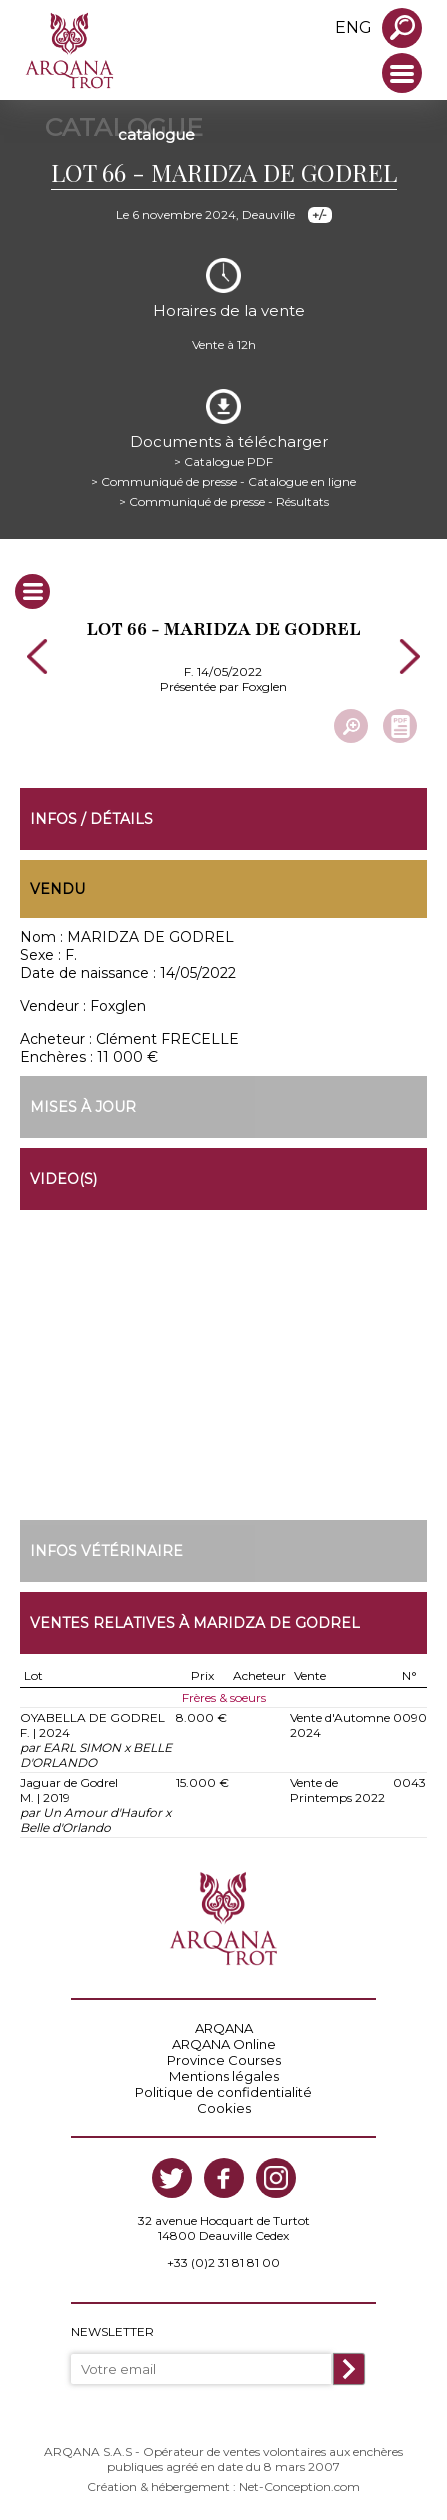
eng (353, 27)
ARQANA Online (224, 2044)
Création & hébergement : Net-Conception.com (223, 2486)
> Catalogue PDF (223, 461)
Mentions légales (224, 2076)
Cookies (224, 2108)
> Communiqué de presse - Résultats (224, 501)
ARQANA (224, 2028)
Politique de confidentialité (223, 2092)
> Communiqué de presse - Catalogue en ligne (223, 481)
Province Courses (224, 2060)
